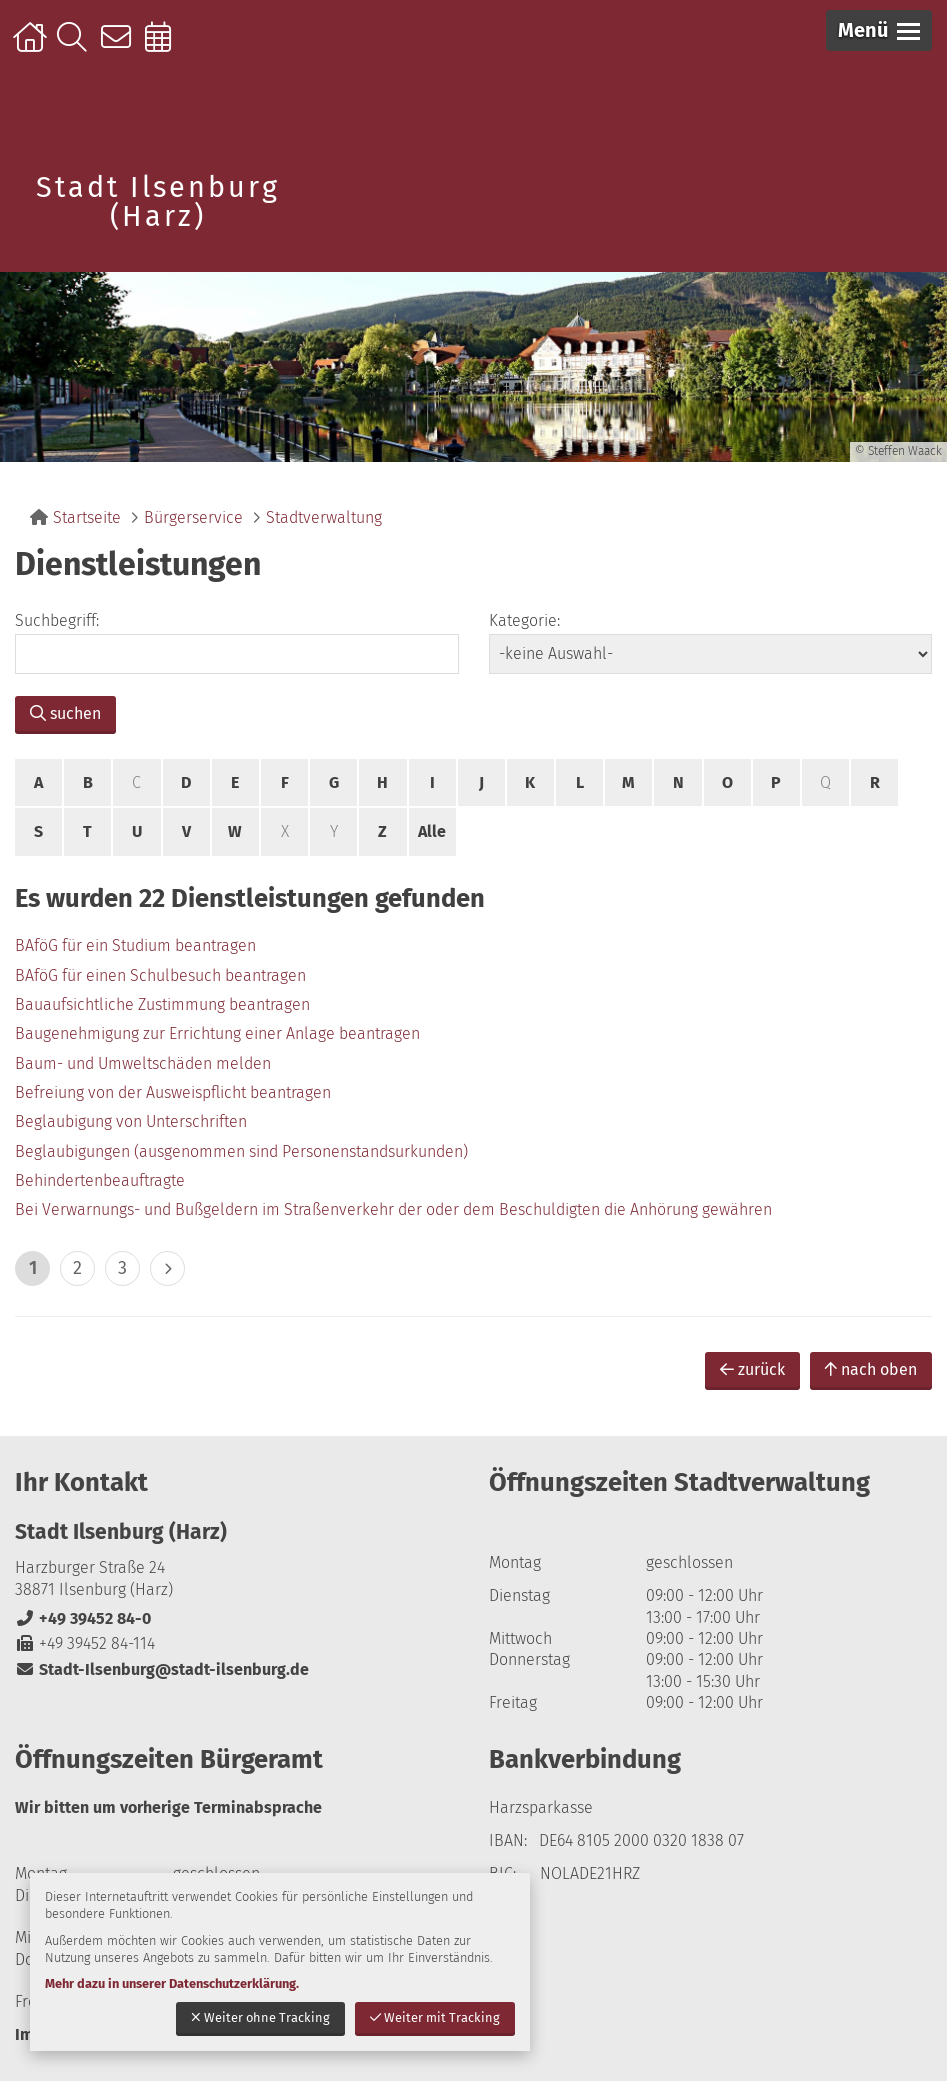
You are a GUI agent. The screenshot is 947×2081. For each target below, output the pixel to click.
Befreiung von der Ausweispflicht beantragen (173, 1092)
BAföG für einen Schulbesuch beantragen (160, 975)
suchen (65, 713)
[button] (879, 30)
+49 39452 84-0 (83, 1618)
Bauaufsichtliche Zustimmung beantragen (162, 1004)
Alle (432, 831)
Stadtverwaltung (324, 517)
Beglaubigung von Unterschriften (131, 1121)
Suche (76, 47)
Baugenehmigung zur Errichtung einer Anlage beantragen (217, 1033)
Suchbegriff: (57, 620)
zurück (752, 1369)
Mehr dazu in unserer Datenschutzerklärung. (172, 1983)
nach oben (871, 1369)
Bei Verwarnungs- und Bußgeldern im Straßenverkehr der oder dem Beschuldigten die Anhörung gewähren (393, 1209)
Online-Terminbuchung (164, 47)
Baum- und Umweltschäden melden (143, 1063)
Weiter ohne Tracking (260, 2017)
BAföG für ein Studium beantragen (135, 945)
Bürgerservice (193, 517)
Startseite (32, 47)
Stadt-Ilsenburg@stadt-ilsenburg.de (162, 1669)
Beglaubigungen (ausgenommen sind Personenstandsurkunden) (241, 1151)
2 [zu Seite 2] (77, 1268)
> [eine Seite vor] (167, 1268)
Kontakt (120, 47)
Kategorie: (524, 620)
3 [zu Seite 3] (122, 1268)
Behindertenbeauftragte (100, 1180)
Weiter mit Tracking (435, 2017)
